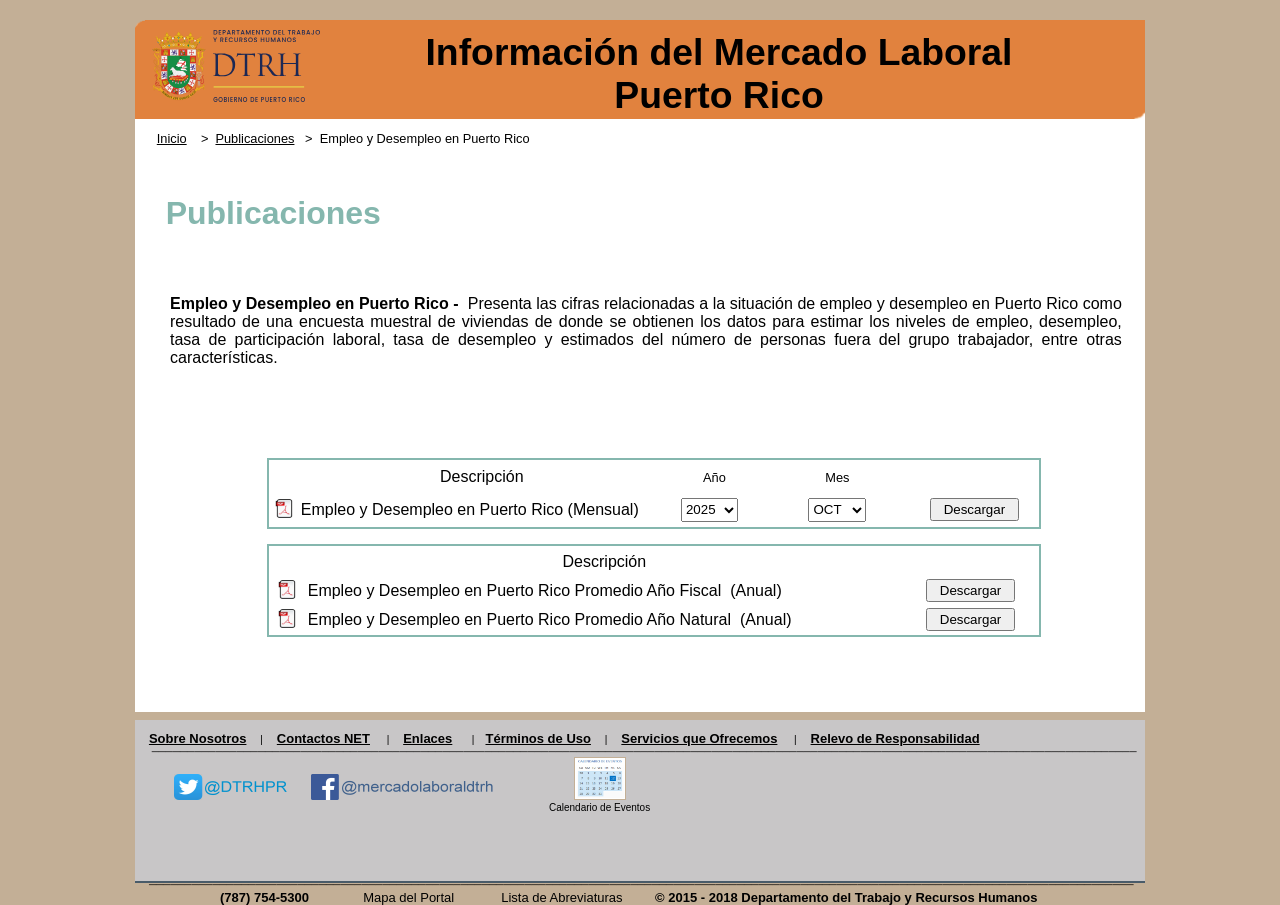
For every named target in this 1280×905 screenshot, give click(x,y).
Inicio (172, 138)
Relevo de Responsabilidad (895, 738)
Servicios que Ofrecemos (699, 738)
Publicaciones (254, 138)
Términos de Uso (537, 738)
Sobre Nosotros (198, 738)
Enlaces (427, 738)
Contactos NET (323, 738)
